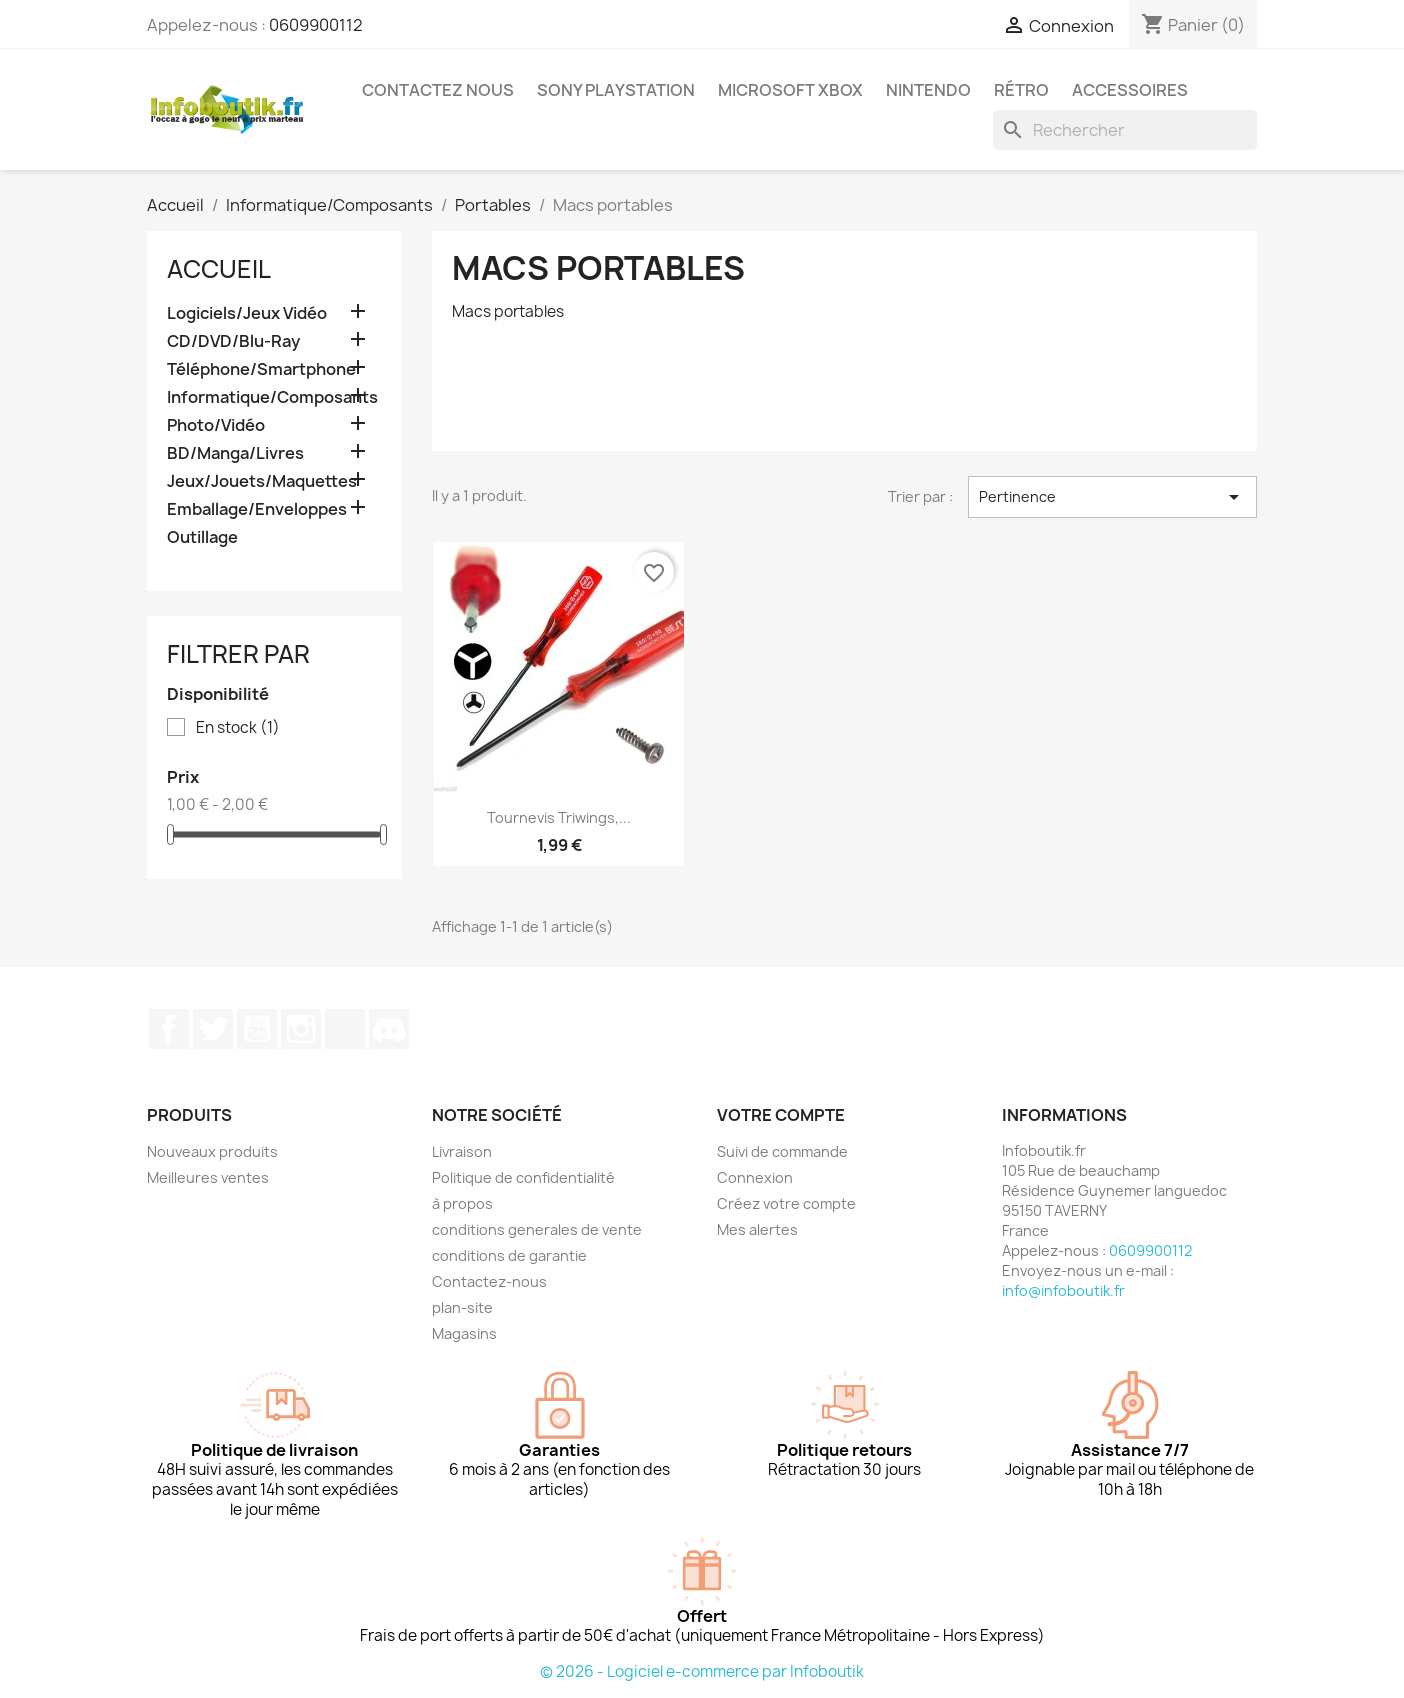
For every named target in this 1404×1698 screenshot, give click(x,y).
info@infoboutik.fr (1063, 1290)
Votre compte (781, 1115)
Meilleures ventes (208, 1177)
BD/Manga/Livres (235, 453)
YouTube (257, 1029)
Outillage (202, 537)
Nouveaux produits (212, 1151)
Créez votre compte (786, 1203)
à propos (462, 1203)
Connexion (755, 1177)
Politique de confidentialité (523, 1177)
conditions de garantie (509, 1255)
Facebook (169, 1029)
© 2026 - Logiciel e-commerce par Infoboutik (702, 1671)
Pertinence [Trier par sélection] (1112, 497)
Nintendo (928, 90)
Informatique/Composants (272, 397)
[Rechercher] (1125, 130)
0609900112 (316, 25)
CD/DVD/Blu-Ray (233, 341)
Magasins (464, 1333)
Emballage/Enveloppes (257, 509)
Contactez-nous (489, 1281)
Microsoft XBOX (790, 90)
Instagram (301, 1029)
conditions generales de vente (537, 1229)
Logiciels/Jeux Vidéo (247, 313)
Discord (389, 1029)
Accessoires (1130, 90)
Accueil (219, 269)
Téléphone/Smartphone (261, 369)
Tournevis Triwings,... (559, 817)
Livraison (462, 1151)
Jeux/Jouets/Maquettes (262, 481)
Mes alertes (757, 1229)
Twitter (213, 1029)
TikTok (345, 1029)
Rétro (1021, 90)
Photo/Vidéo (216, 425)
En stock (238, 728)
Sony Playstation (616, 90)
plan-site (462, 1307)
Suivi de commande (782, 1151)
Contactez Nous (438, 90)
